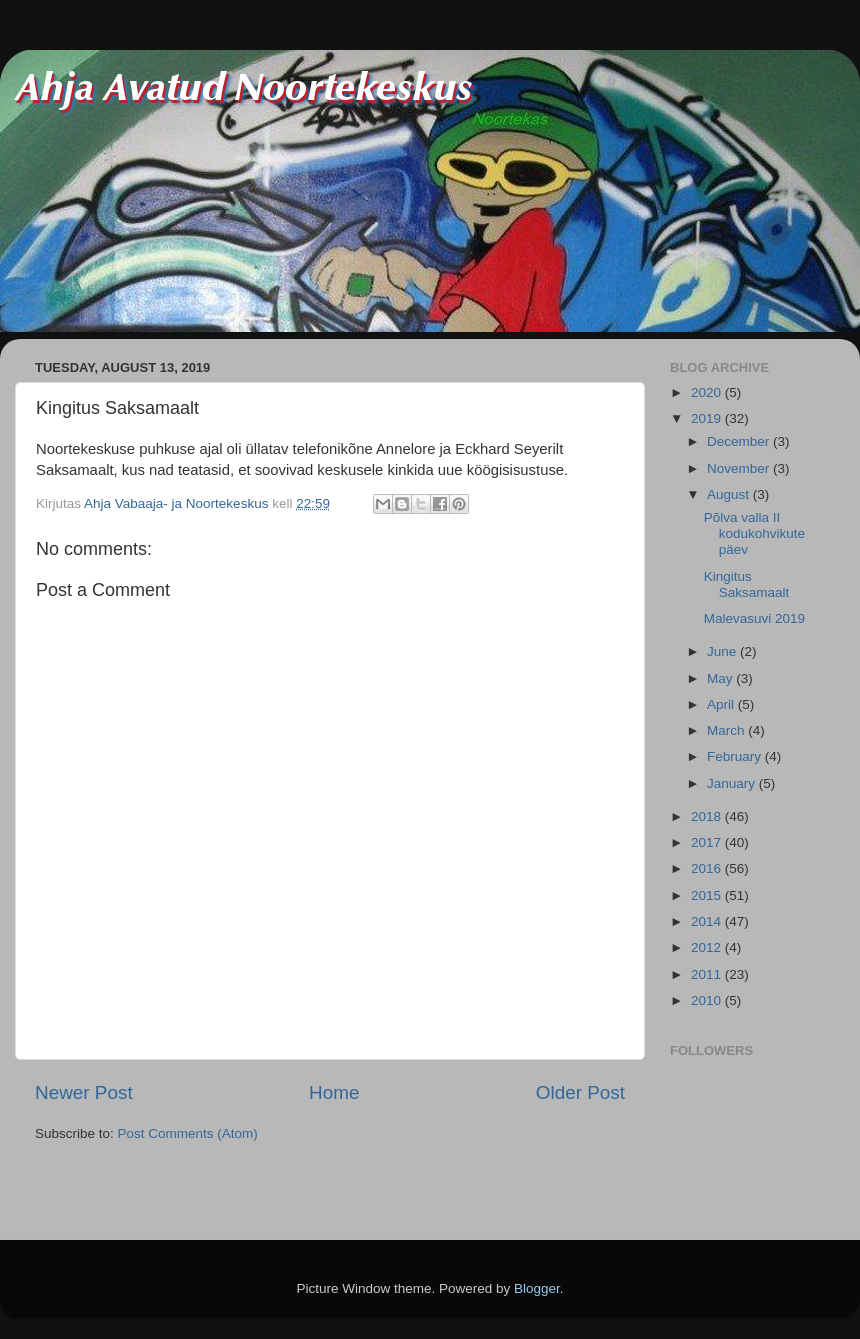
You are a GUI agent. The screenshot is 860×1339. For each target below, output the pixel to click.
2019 (708, 418)
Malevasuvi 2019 (754, 618)
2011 (708, 974)
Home (334, 1092)
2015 (708, 895)
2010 (708, 1000)
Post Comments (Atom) (188, 1133)
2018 (708, 816)
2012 (708, 947)
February (736, 756)
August (730, 494)
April (722, 704)
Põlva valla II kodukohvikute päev (754, 533)
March (727, 730)
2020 (708, 392)
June (723, 651)
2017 (708, 842)
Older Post (580, 1092)
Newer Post (84, 1092)
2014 (708, 921)
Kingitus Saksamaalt (747, 584)
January (733, 783)
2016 (708, 868)
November (740, 468)
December (740, 441)
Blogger (537, 1288)
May (721, 678)
